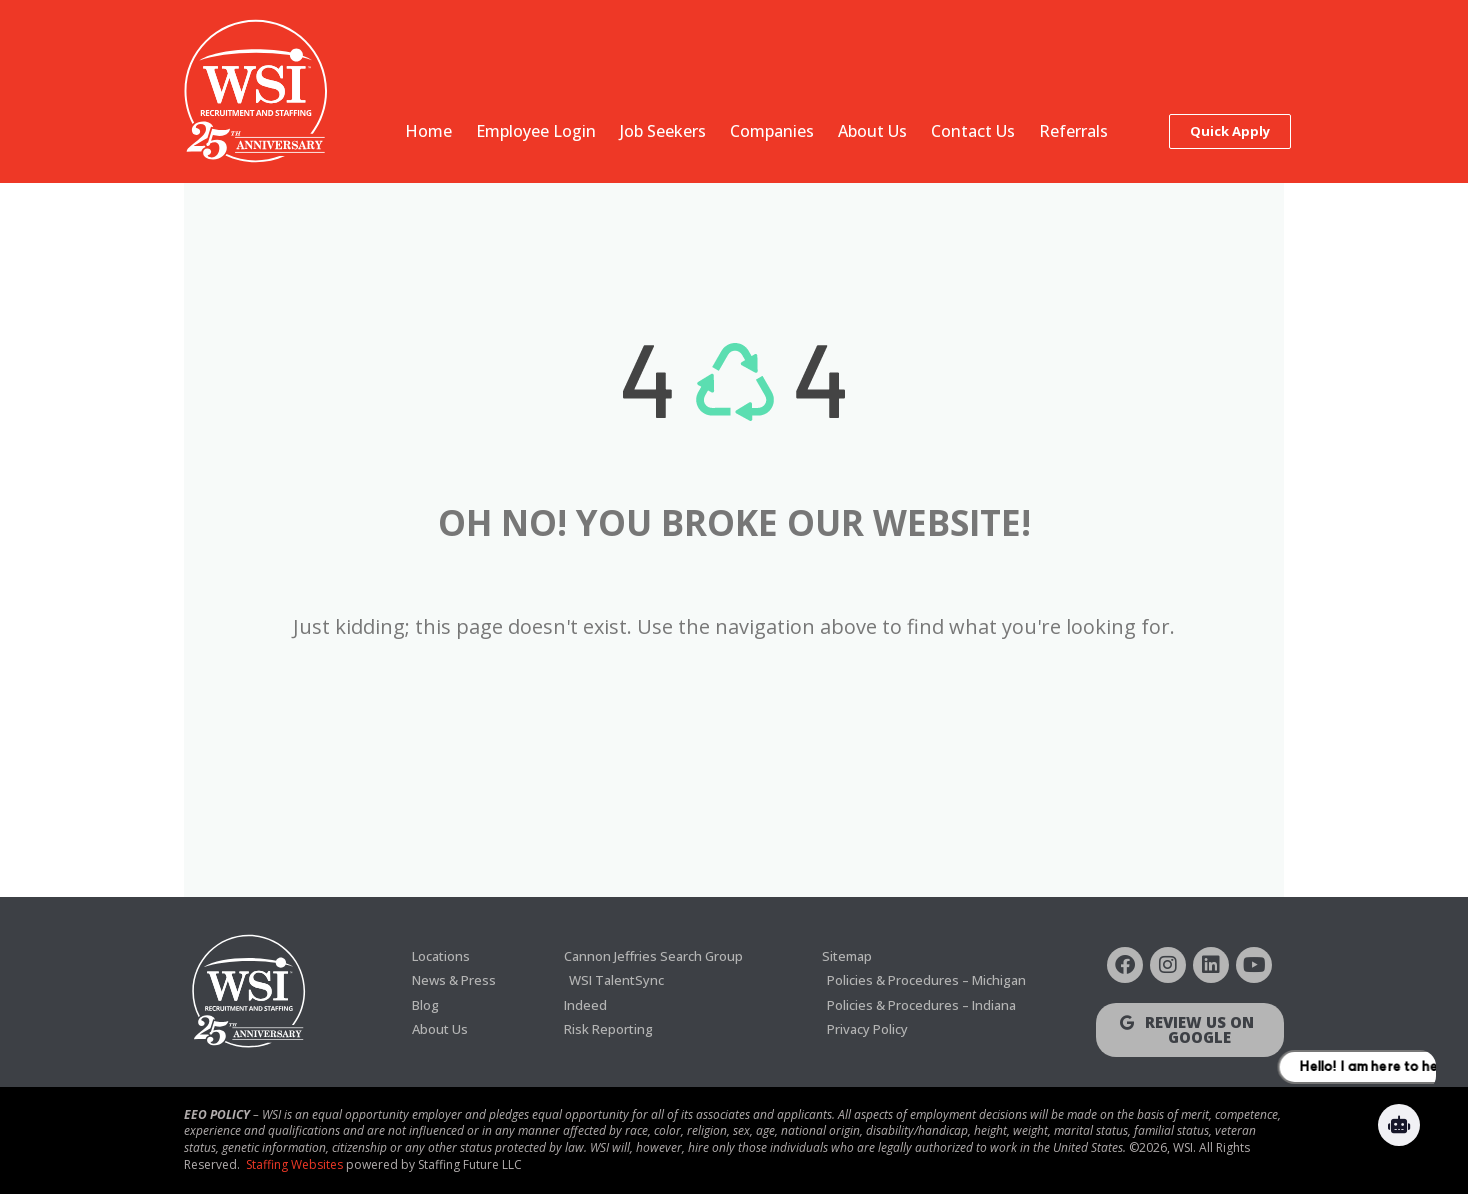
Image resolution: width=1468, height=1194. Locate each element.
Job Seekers (663, 131)
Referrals (1073, 131)
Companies (772, 131)
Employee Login (536, 131)
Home (428, 131)
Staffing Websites (294, 1164)
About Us (872, 131)
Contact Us (973, 131)
